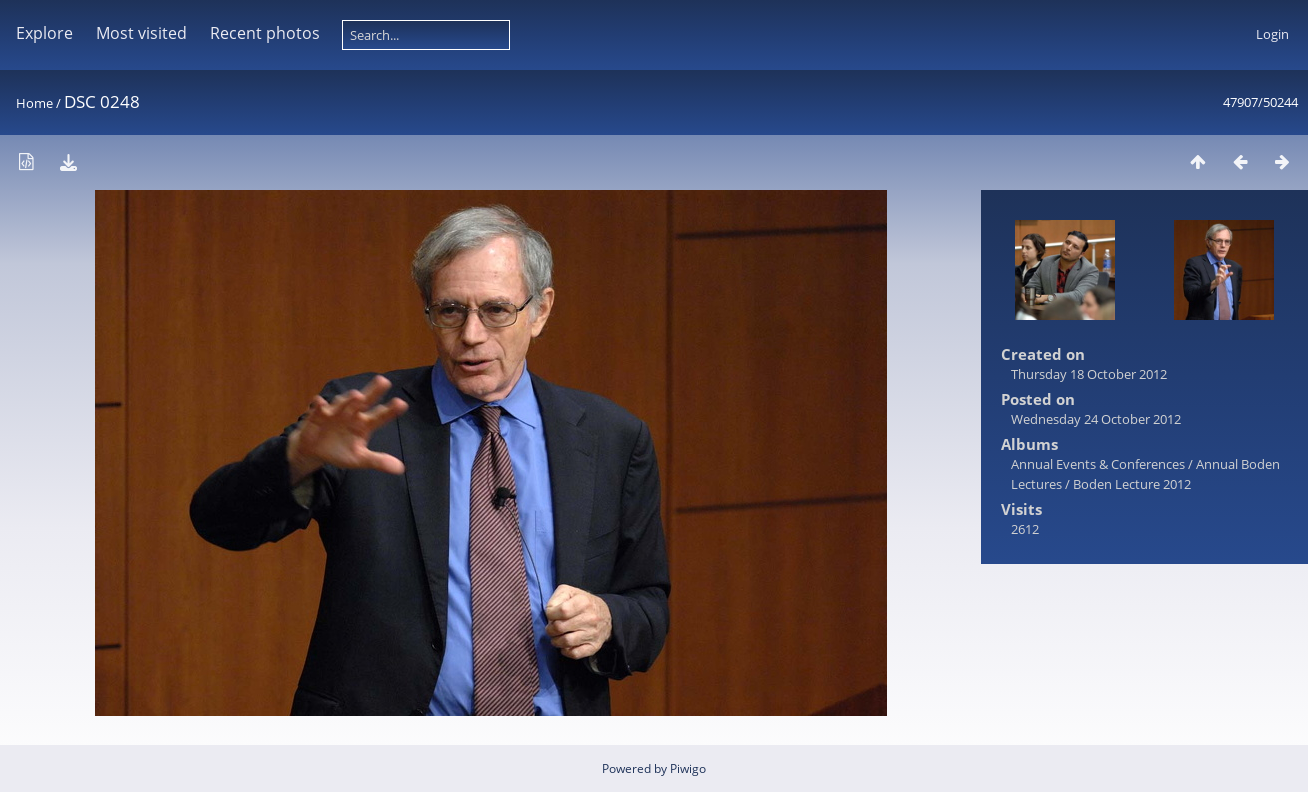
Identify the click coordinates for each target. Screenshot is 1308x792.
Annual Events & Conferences (1098, 464)
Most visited (141, 33)
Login (1272, 34)
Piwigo (688, 768)
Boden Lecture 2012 (1132, 484)
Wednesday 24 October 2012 (1096, 419)
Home (34, 103)
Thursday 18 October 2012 (1089, 374)
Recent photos (265, 33)
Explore (44, 33)
